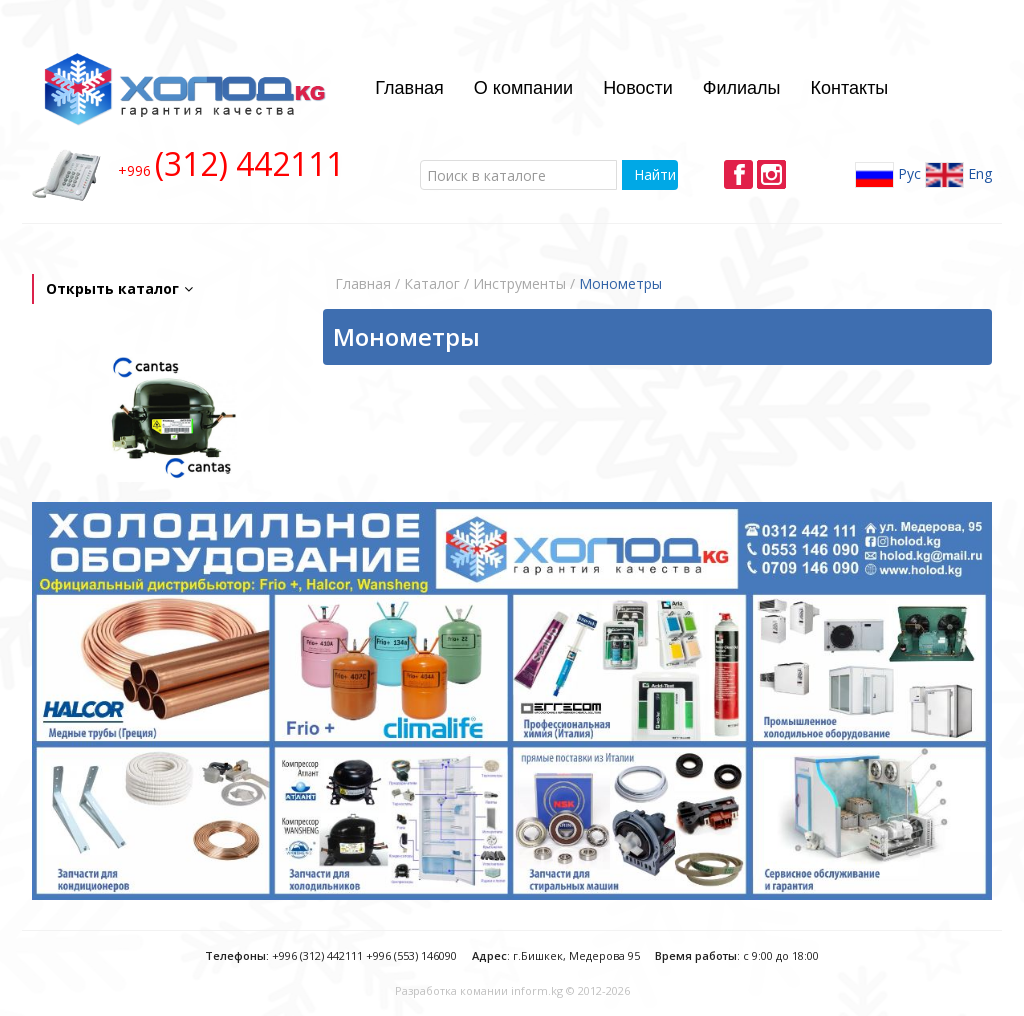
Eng (958, 175)
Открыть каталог (119, 288)
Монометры (620, 283)
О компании (523, 88)
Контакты (850, 88)
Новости (638, 88)
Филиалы (742, 88)
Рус (888, 175)
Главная (409, 88)
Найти (655, 174)
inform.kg (537, 990)
